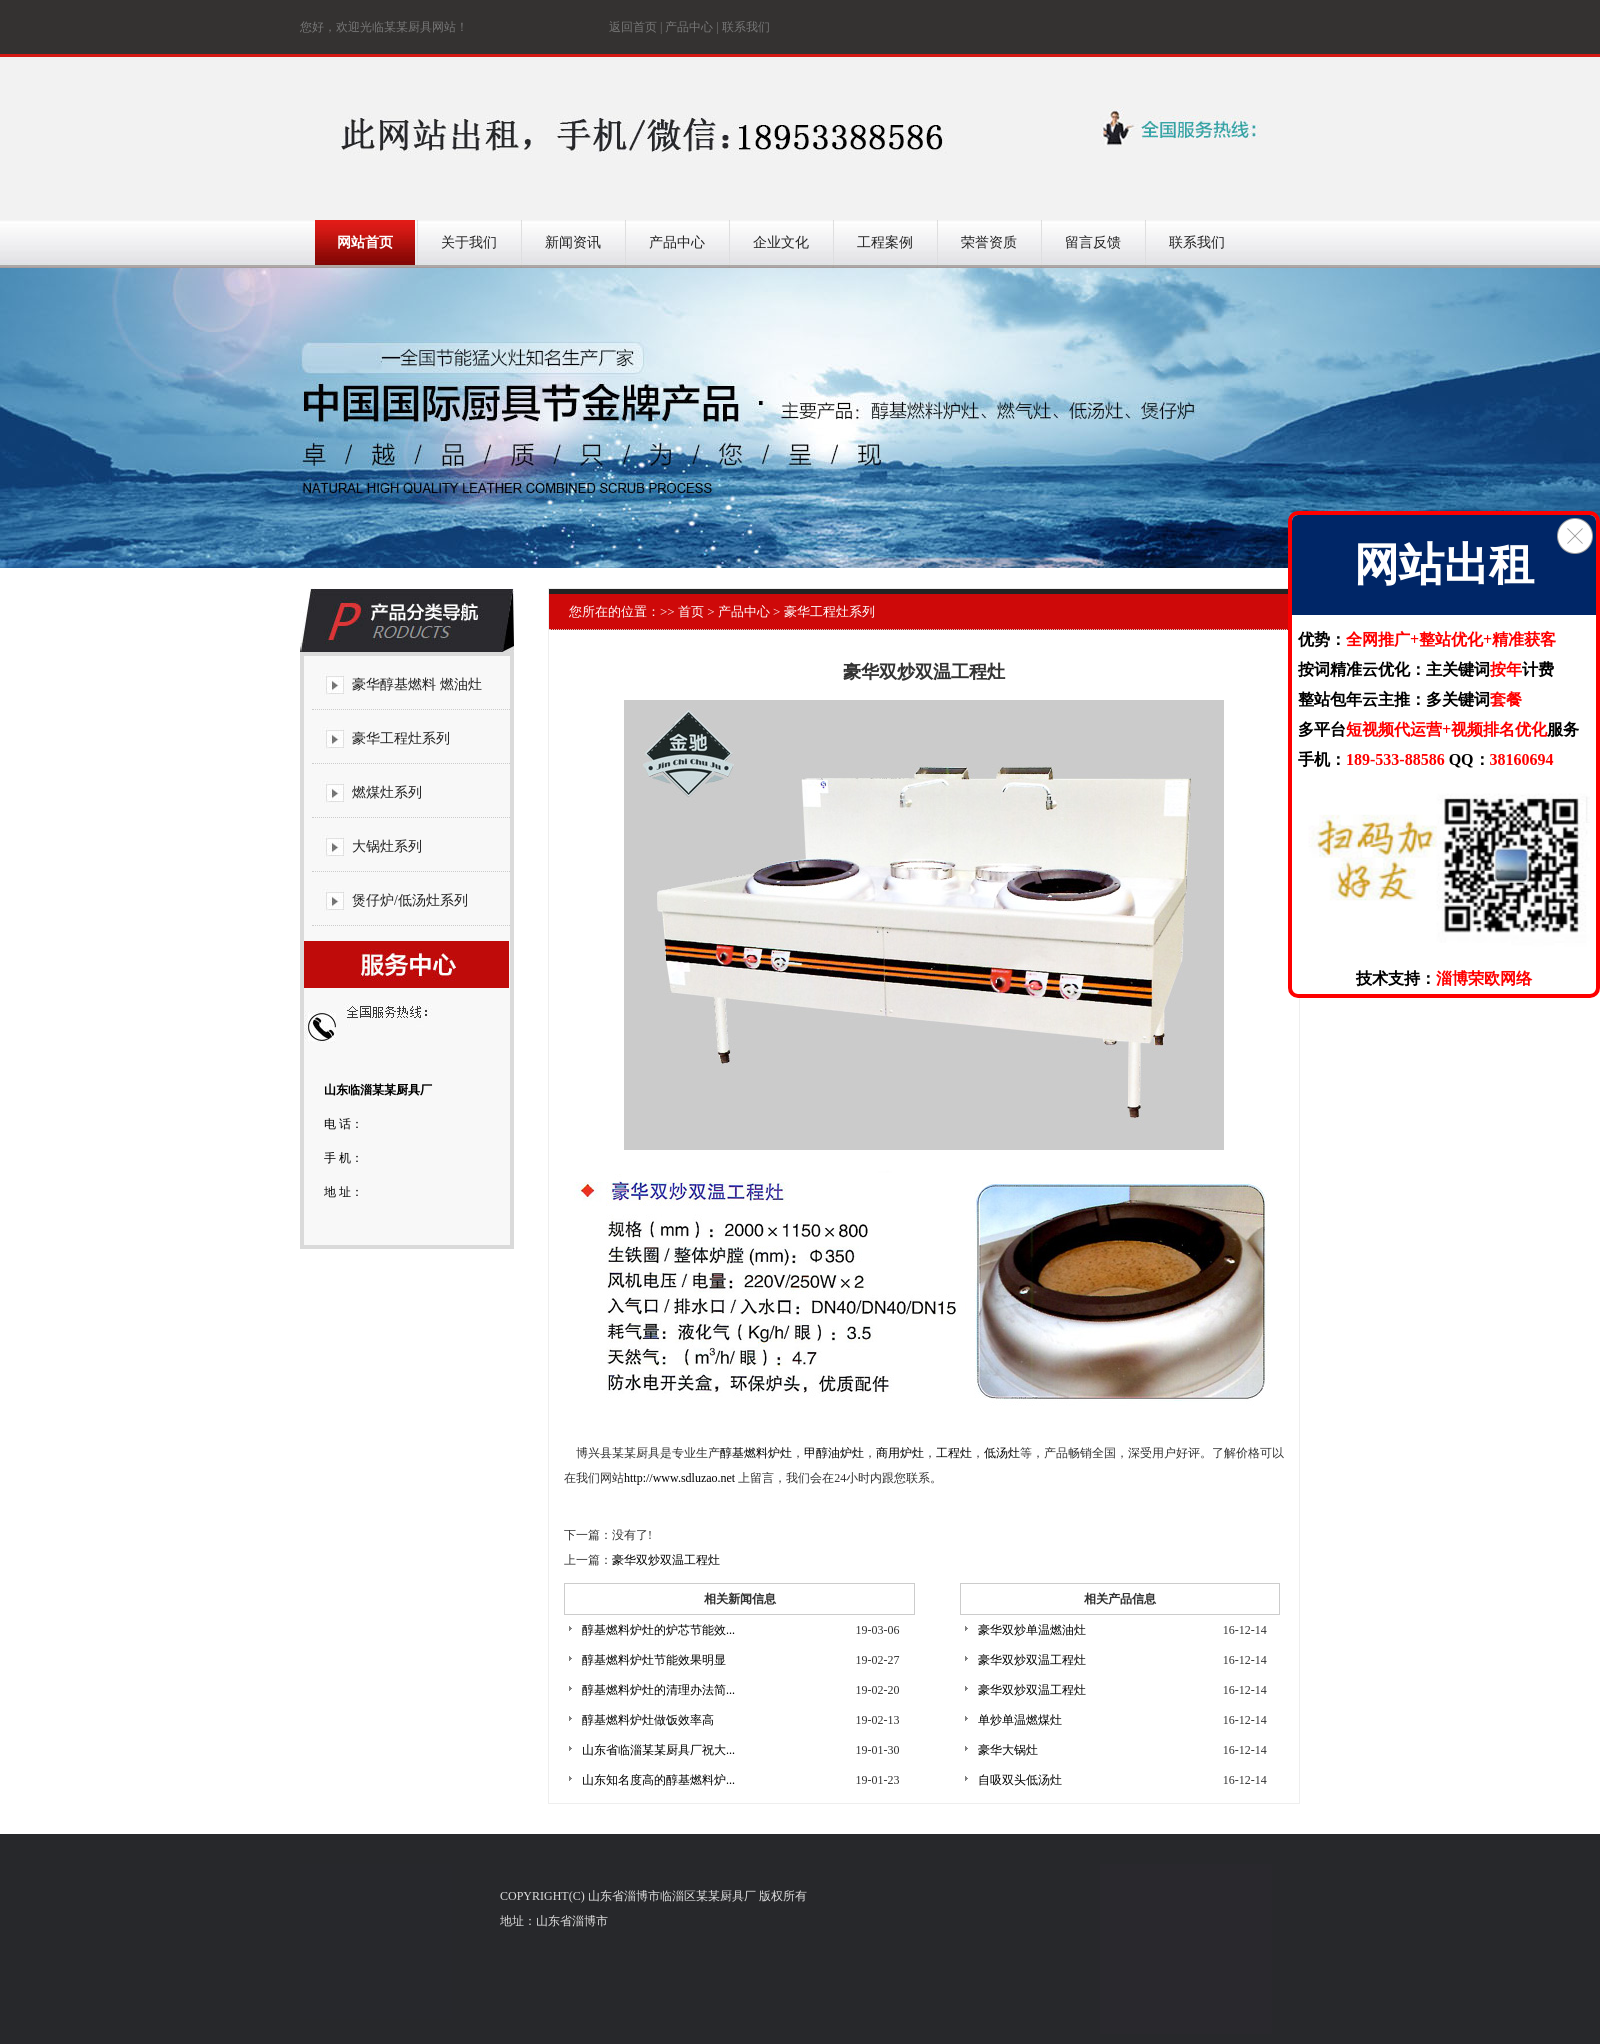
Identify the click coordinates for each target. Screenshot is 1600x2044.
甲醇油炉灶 (834, 1453)
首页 (689, 611)
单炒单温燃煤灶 (1020, 1720)
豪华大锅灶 (1008, 1750)
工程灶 (954, 1453)
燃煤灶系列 (387, 792)
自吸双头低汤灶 (1020, 1780)
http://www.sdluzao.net (679, 1478)
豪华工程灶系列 (401, 738)
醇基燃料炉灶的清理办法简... (658, 1690)
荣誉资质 (989, 242)
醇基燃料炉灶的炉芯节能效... (658, 1630)
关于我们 (469, 242)
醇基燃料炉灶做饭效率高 (648, 1720)
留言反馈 (1093, 242)
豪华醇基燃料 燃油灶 (417, 684)
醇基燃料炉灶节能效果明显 (654, 1660)
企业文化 (781, 242)
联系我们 (746, 27)
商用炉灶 (900, 1453)
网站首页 (365, 242)
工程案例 (885, 242)
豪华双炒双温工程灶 (666, 1560)
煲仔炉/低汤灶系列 (410, 900)
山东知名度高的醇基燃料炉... (658, 1780)
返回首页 (633, 27)
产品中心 (689, 27)
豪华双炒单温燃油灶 (1032, 1630)
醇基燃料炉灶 (756, 1453)
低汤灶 (1002, 1453)
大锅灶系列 (387, 846)
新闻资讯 (573, 242)
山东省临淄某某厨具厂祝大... (658, 1750)
